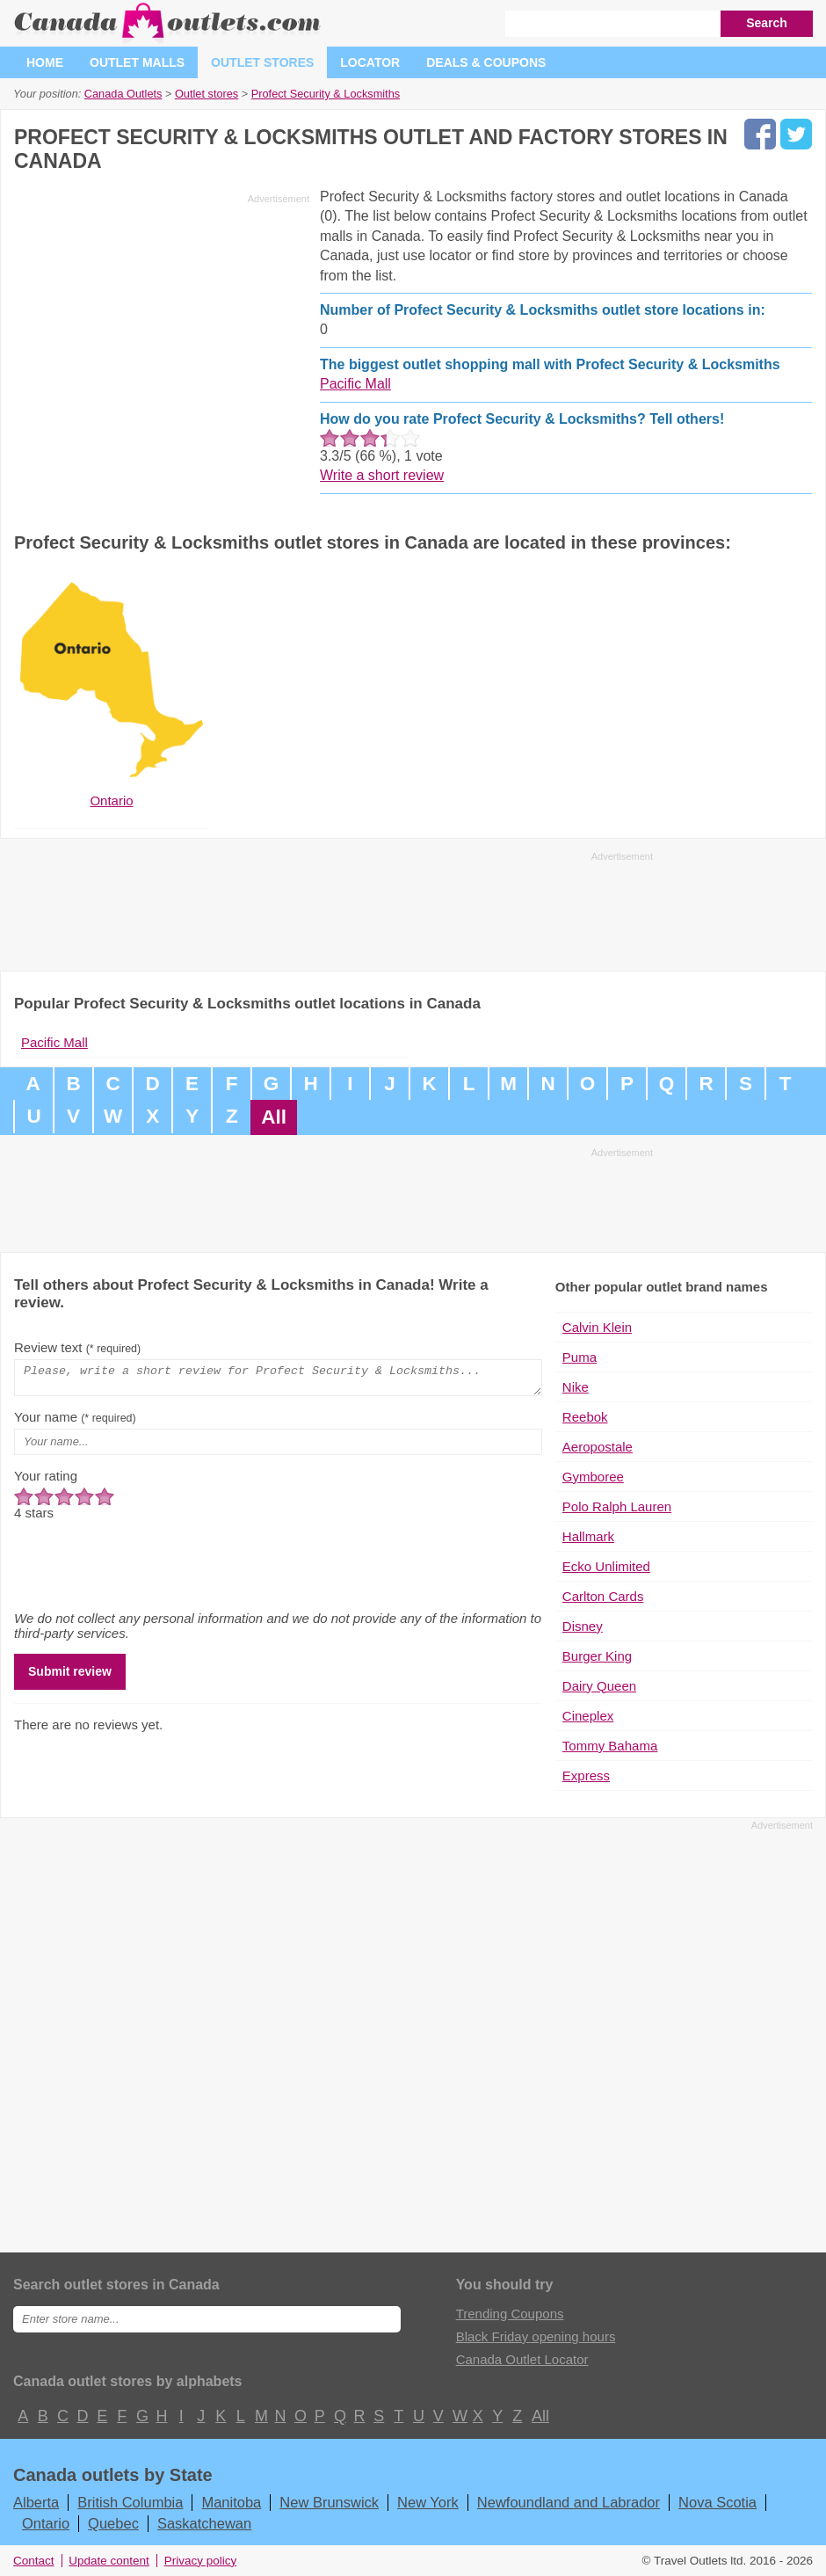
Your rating (45, 1481)
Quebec (113, 2523)
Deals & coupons (486, 62)
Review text (77, 1347)
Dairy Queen (599, 1685)
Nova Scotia (717, 2502)
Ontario (45, 2523)
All (273, 1117)
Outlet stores (262, 62)
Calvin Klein (597, 1327)
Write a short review (382, 475)
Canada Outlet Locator (522, 2359)
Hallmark (588, 1536)
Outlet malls (137, 62)
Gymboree (593, 1476)
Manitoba (231, 2502)
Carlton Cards (603, 1596)
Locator (370, 62)
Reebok (585, 1416)
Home (44, 62)
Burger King (597, 1655)
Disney (582, 1626)
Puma (579, 1357)
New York (428, 2502)
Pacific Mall (355, 383)
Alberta (36, 2502)
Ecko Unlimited (606, 1566)
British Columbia (130, 2502)
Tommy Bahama (609, 1745)
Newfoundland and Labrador (568, 2502)
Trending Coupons (510, 2313)
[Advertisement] (161, 333)
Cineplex (587, 1715)
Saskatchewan (204, 2523)
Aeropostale (597, 1446)
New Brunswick (329, 2502)
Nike (575, 1386)
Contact (33, 2560)
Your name (75, 1422)
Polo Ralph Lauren (616, 1506)
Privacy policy (200, 2560)
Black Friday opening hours (536, 2336)
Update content (109, 2560)
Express (586, 1775)
